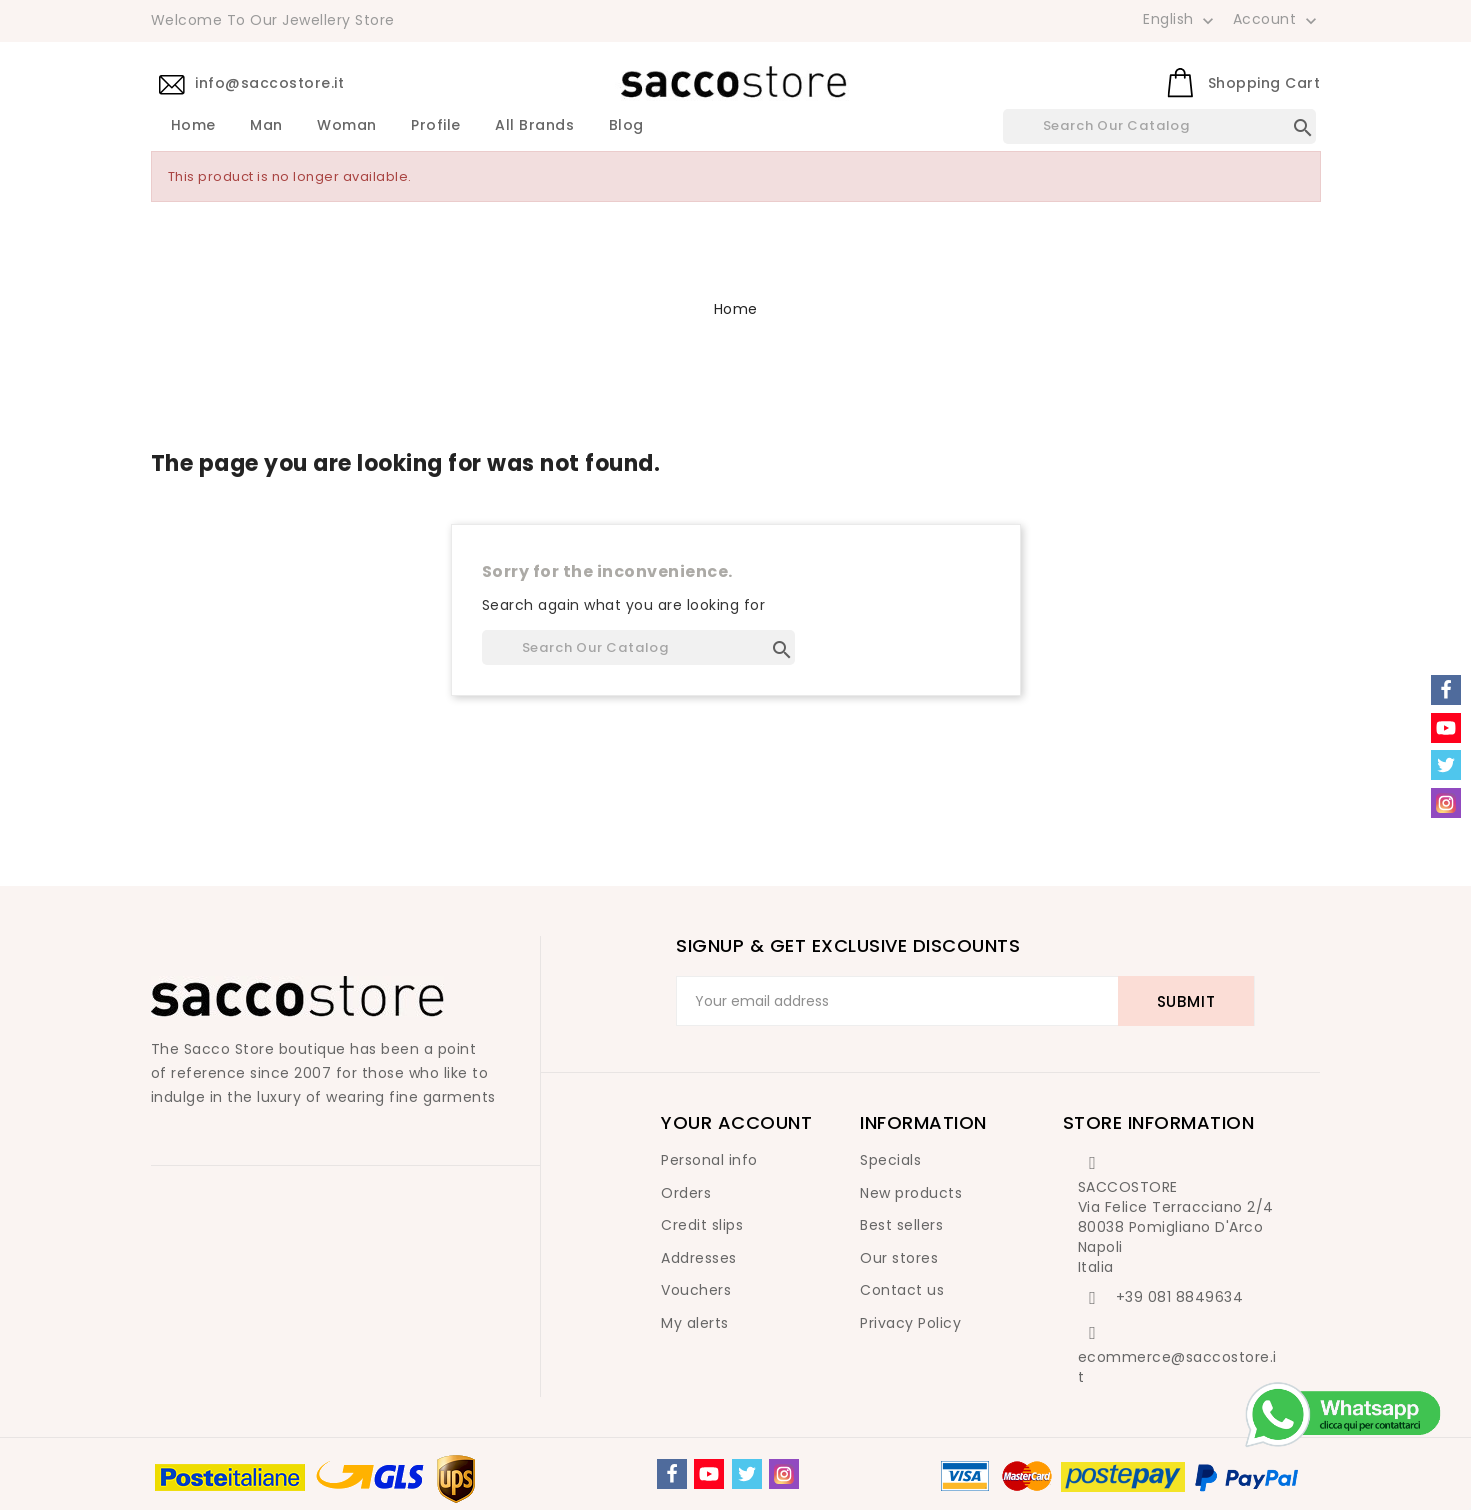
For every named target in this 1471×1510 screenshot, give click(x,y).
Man (266, 126)
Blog (626, 126)
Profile (436, 126)
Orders (686, 1193)
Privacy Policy (910, 1323)
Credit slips (702, 1225)
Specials (890, 1160)
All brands (534, 126)
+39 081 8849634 (1180, 1297)
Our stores (899, 1258)
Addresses (699, 1258)
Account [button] (1277, 20)
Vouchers (696, 1290)
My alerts (695, 1323)
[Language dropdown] (1180, 19)
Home (193, 126)
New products (911, 1193)
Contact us (902, 1290)
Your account (736, 1122)
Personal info (709, 1160)
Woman (347, 126)
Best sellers (901, 1225)
